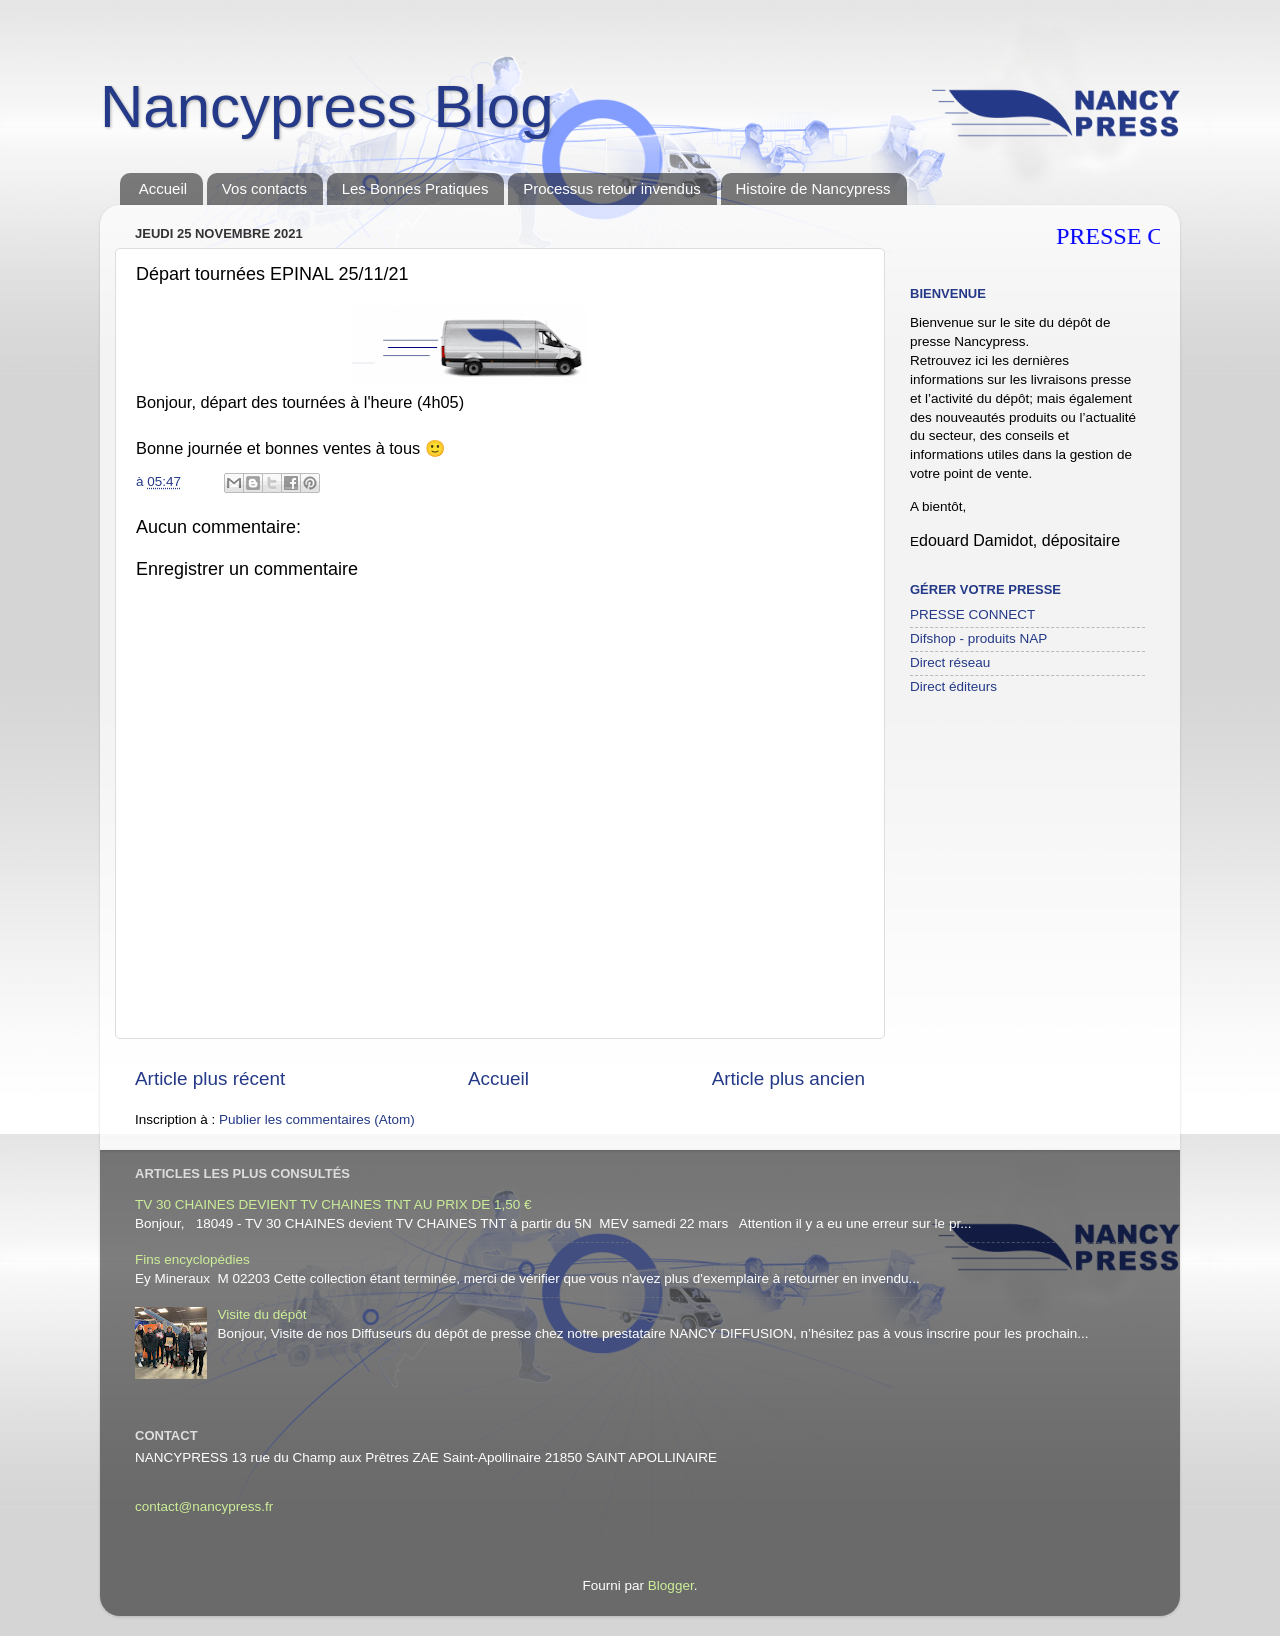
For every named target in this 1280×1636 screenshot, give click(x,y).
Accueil (163, 188)
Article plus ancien (788, 1078)
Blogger (671, 1585)
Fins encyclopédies (192, 1259)
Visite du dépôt (261, 1314)
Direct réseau (950, 662)
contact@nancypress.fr (204, 1506)
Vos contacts (264, 188)
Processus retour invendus (612, 188)
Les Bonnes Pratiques (415, 188)
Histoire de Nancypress (813, 188)
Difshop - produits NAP (978, 638)
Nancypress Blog (327, 106)
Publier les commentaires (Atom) (317, 1119)
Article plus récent (210, 1078)
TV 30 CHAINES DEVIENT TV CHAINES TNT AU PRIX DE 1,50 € (333, 1204)
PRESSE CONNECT (972, 614)
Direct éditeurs (953, 686)
